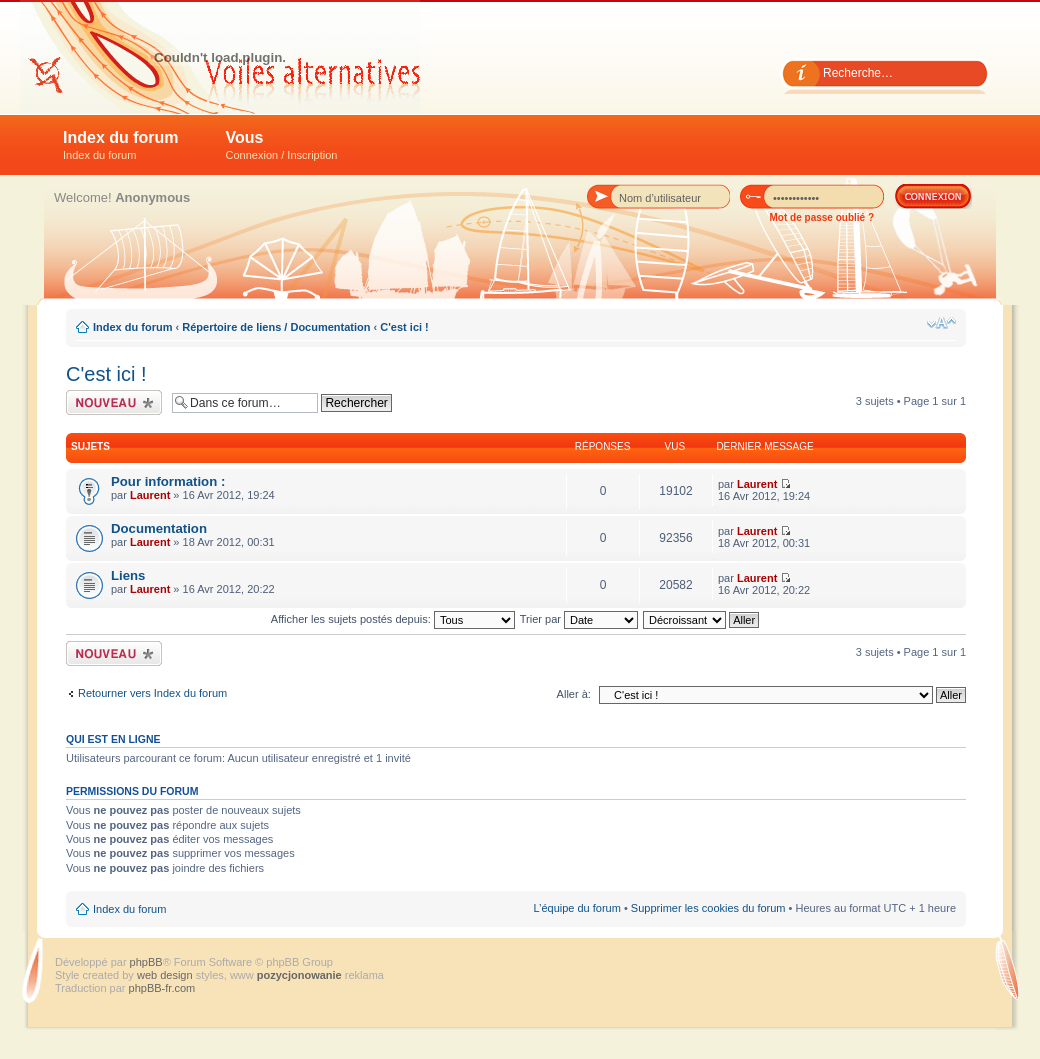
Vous (282, 145)
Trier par (579, 619)
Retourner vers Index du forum (152, 693)
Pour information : (168, 481)
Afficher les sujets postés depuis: (393, 619)
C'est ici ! (404, 327)
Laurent (150, 495)
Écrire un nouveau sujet (114, 402)
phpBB (146, 962)
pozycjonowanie (299, 975)
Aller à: (574, 694)
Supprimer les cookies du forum (708, 908)
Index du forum (121, 145)
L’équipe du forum (576, 908)
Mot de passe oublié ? (822, 217)
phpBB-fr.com (162, 988)
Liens (128, 575)
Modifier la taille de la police (941, 323)
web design (166, 975)
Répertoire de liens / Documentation (276, 327)
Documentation (159, 528)
